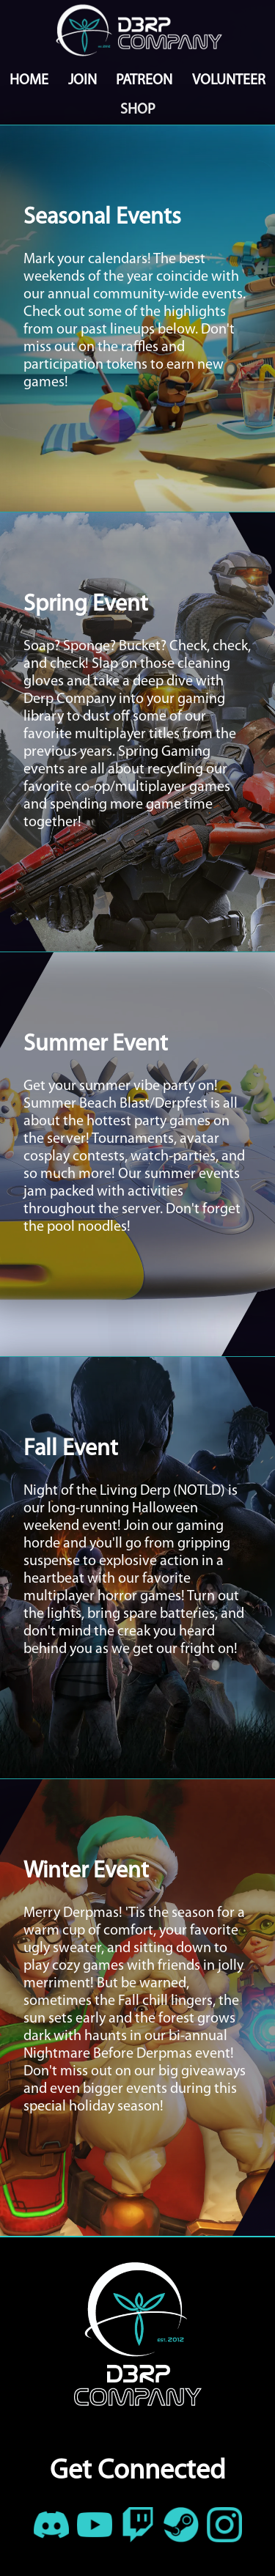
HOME (29, 80)
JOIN (82, 80)
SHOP (137, 110)
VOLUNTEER (228, 80)
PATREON (144, 80)
